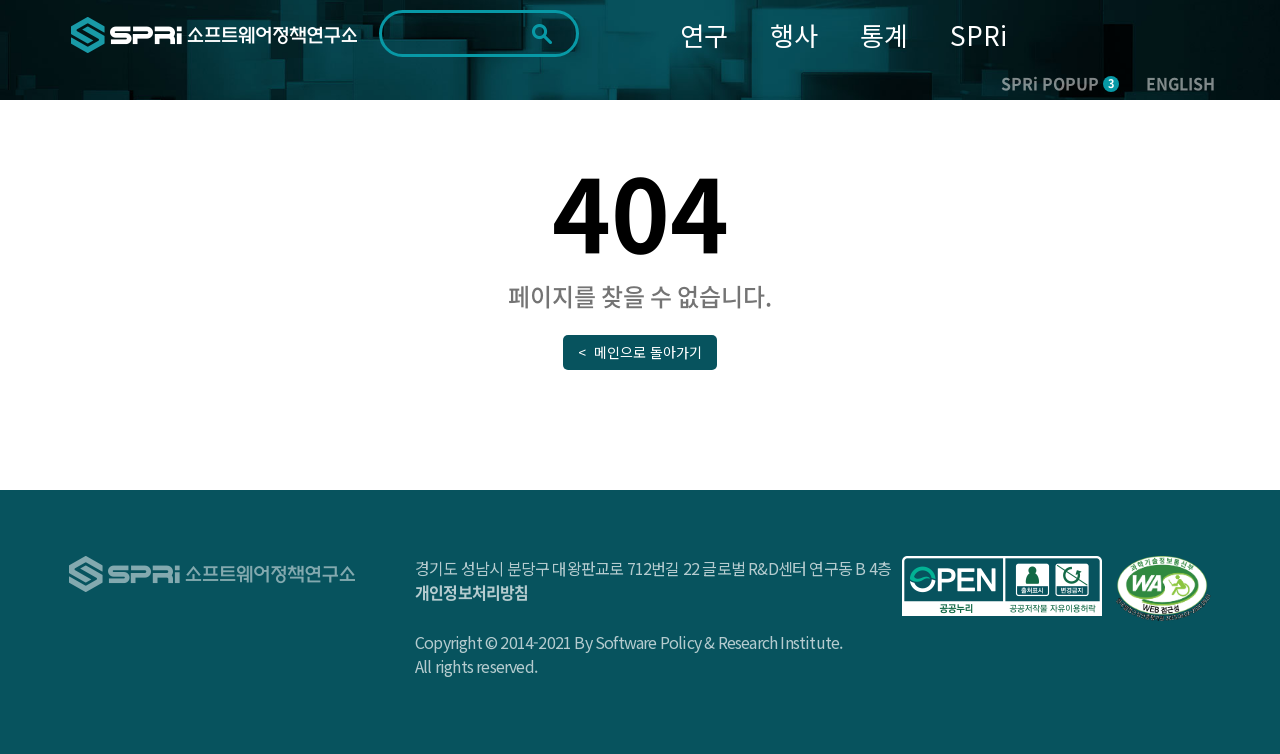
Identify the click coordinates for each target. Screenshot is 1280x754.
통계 (884, 34)
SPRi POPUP (1060, 83)
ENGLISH (1180, 83)
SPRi (978, 34)
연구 (704, 34)
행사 (794, 34)
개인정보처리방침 (472, 592)
